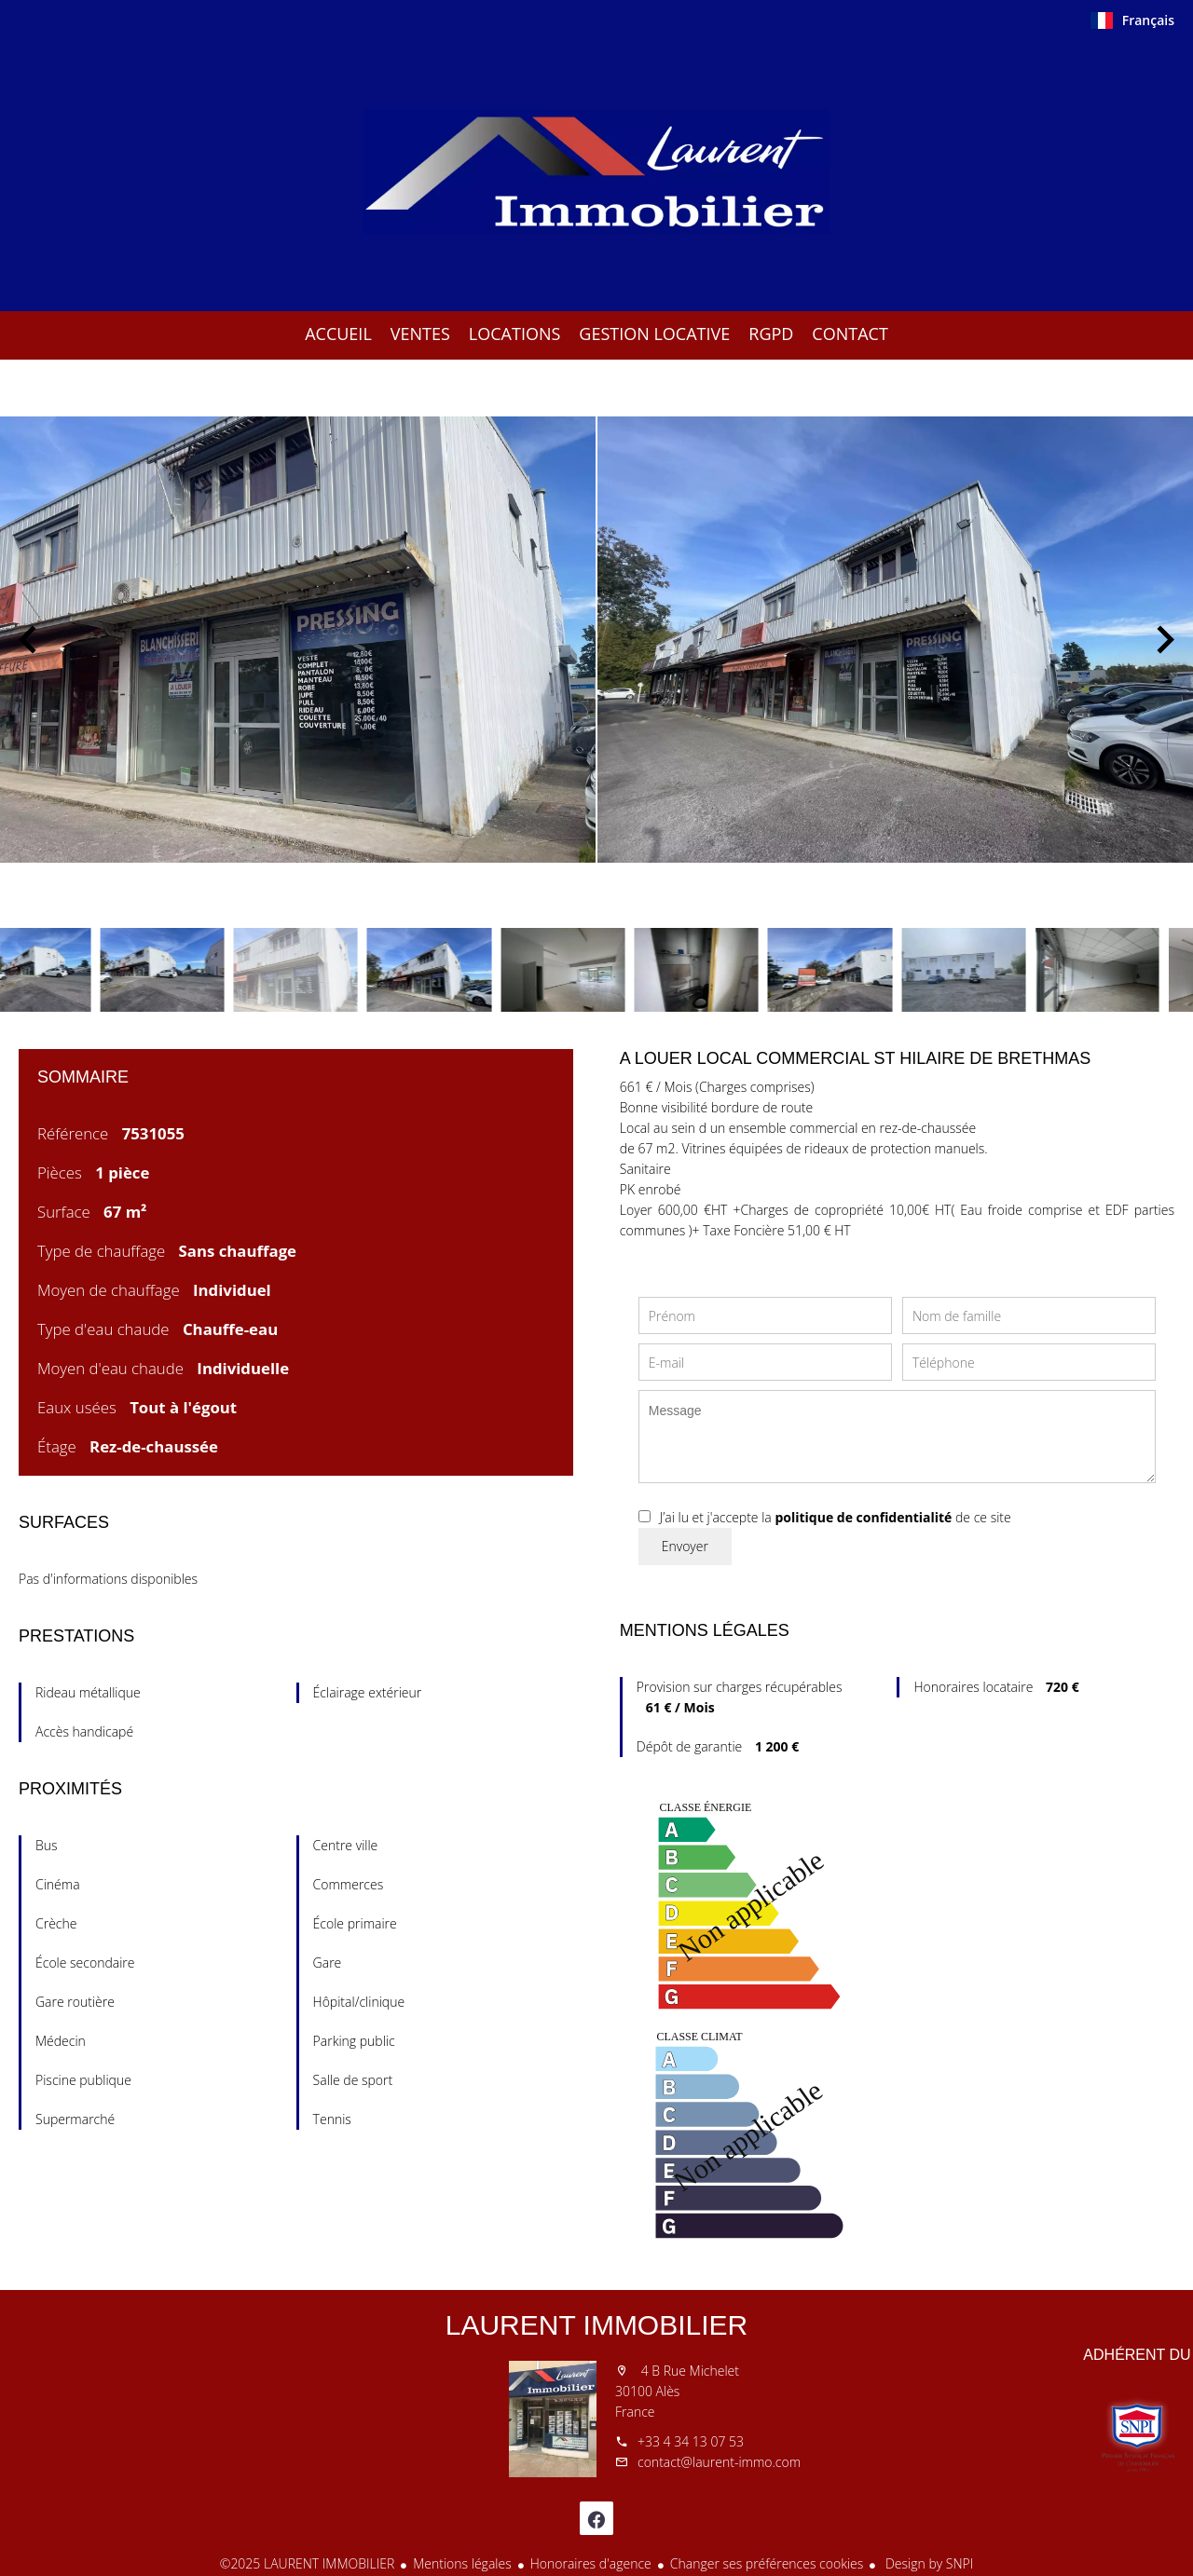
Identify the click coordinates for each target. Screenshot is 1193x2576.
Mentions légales (462, 2563)
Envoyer (685, 1546)
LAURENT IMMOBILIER (597, 2325)
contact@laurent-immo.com (719, 2462)
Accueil (596, 171)
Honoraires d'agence (590, 2563)
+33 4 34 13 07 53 (691, 2441)
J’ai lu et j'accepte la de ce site (835, 1517)
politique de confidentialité (863, 1517)
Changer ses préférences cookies (767, 2563)
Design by (927, 2563)
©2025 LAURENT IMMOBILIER (307, 2563)
